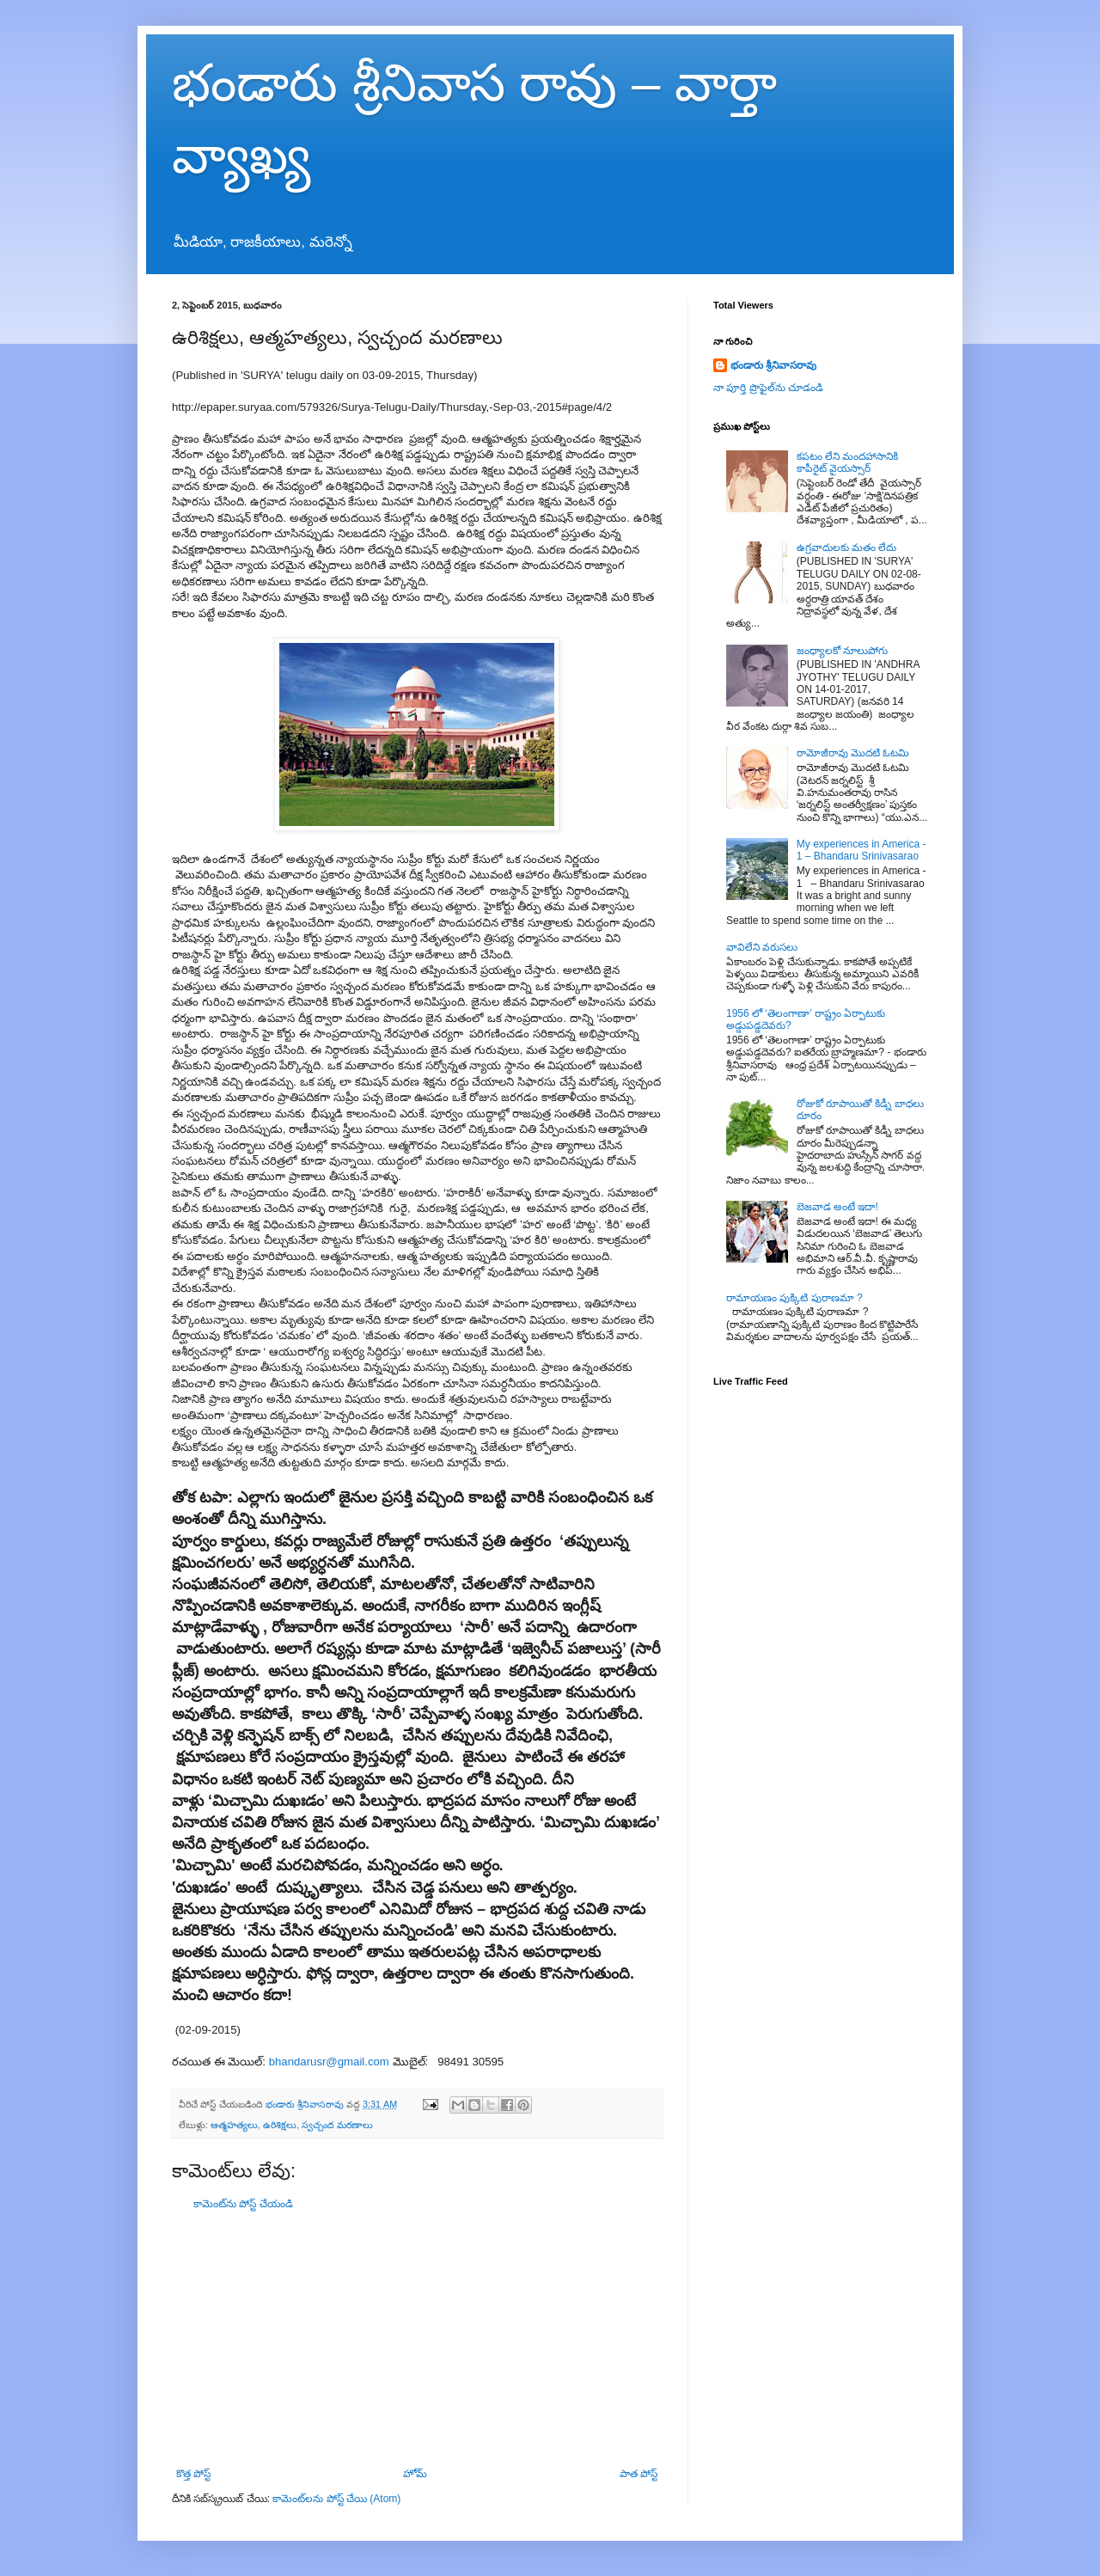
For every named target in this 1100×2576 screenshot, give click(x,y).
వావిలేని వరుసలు (762, 947)
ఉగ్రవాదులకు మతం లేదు (847, 548)
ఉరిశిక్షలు (279, 2125)
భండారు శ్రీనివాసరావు (773, 365)
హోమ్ (415, 2474)
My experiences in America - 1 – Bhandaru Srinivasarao (861, 850)
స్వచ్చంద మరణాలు (337, 2125)
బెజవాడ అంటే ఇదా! (837, 1207)
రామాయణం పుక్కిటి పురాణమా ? (794, 1298)
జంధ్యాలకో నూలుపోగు (842, 651)
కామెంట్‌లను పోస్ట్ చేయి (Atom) (336, 2499)
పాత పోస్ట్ (638, 2474)
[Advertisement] (417, 2338)
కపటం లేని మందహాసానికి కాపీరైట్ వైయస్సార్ (848, 462)
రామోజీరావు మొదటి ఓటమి (853, 753)
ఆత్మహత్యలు (234, 2125)
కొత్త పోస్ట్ (193, 2474)
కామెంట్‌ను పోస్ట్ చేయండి (243, 2204)
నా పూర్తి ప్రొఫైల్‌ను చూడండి (768, 388)
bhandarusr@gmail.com (329, 2061)
